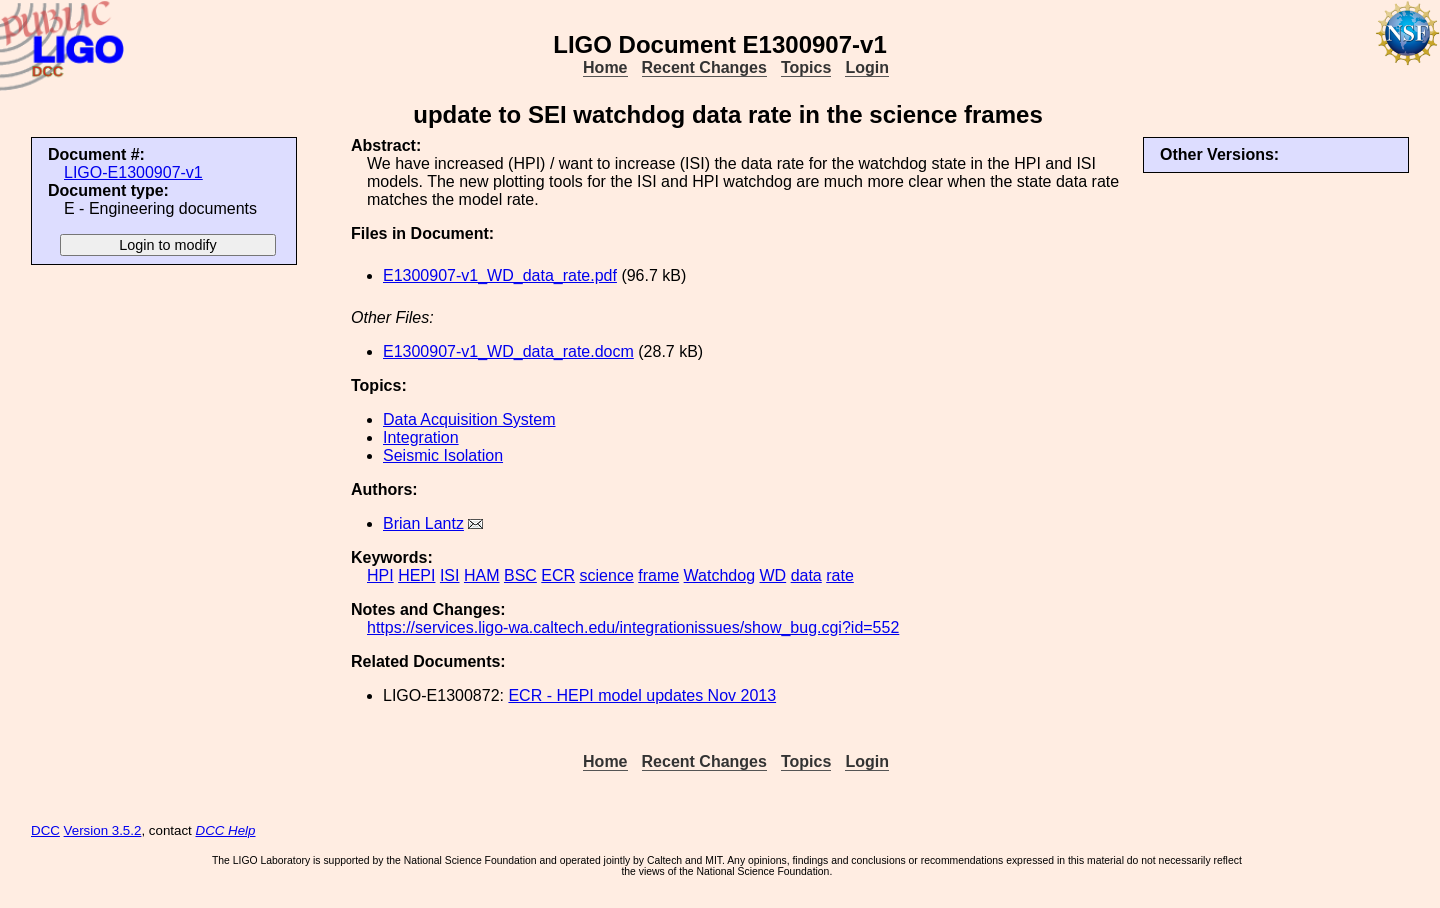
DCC (45, 830)
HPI (380, 575)
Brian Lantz (423, 523)
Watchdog (719, 575)
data (806, 575)
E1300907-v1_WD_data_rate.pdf (500, 275)
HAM (482, 575)
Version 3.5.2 (103, 830)
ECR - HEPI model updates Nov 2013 (642, 695)
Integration (421, 437)
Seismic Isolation (443, 455)
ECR (558, 575)
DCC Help (226, 830)
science (607, 575)
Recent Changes (704, 67)
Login (867, 67)
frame (658, 575)
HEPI (416, 575)
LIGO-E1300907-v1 (133, 172)
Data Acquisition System (469, 419)
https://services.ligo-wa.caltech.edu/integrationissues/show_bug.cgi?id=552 (633, 627)
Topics (806, 67)
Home (605, 67)
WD (773, 575)
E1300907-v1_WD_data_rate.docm (508, 351)
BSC (520, 575)
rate (840, 575)
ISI (450, 575)
